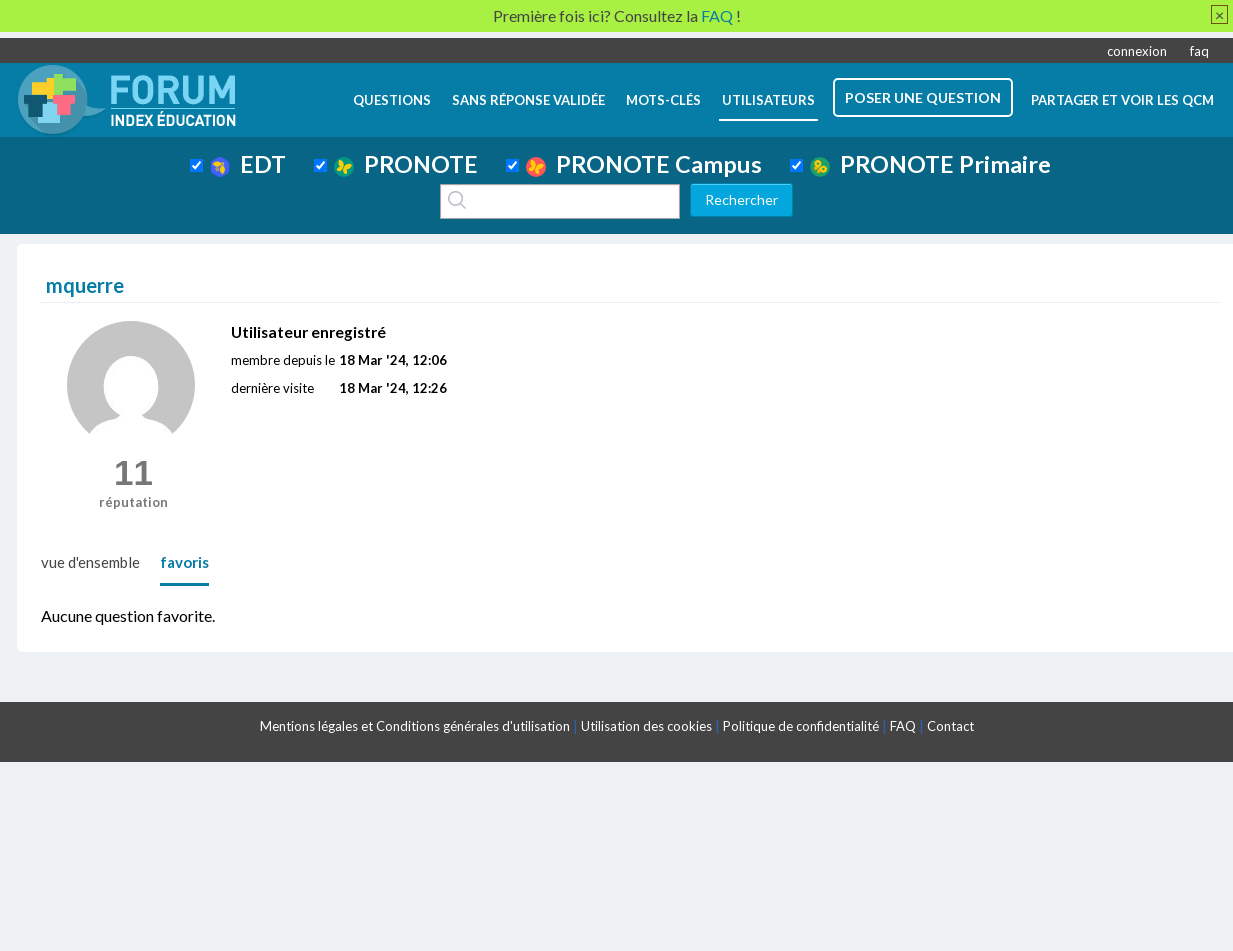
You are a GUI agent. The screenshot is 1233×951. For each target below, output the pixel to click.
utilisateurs (768, 100)
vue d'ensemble (90, 562)
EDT (248, 164)
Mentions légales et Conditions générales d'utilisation (415, 726)
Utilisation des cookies (646, 726)
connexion (1137, 51)
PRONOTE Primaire (930, 164)
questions (392, 100)
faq (1199, 51)
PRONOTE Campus (644, 164)
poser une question (923, 97)
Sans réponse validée (528, 100)
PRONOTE (406, 164)
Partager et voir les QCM (1122, 100)
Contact (950, 726)
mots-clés (663, 100)
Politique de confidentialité (801, 726)
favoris (184, 562)
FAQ (903, 726)
